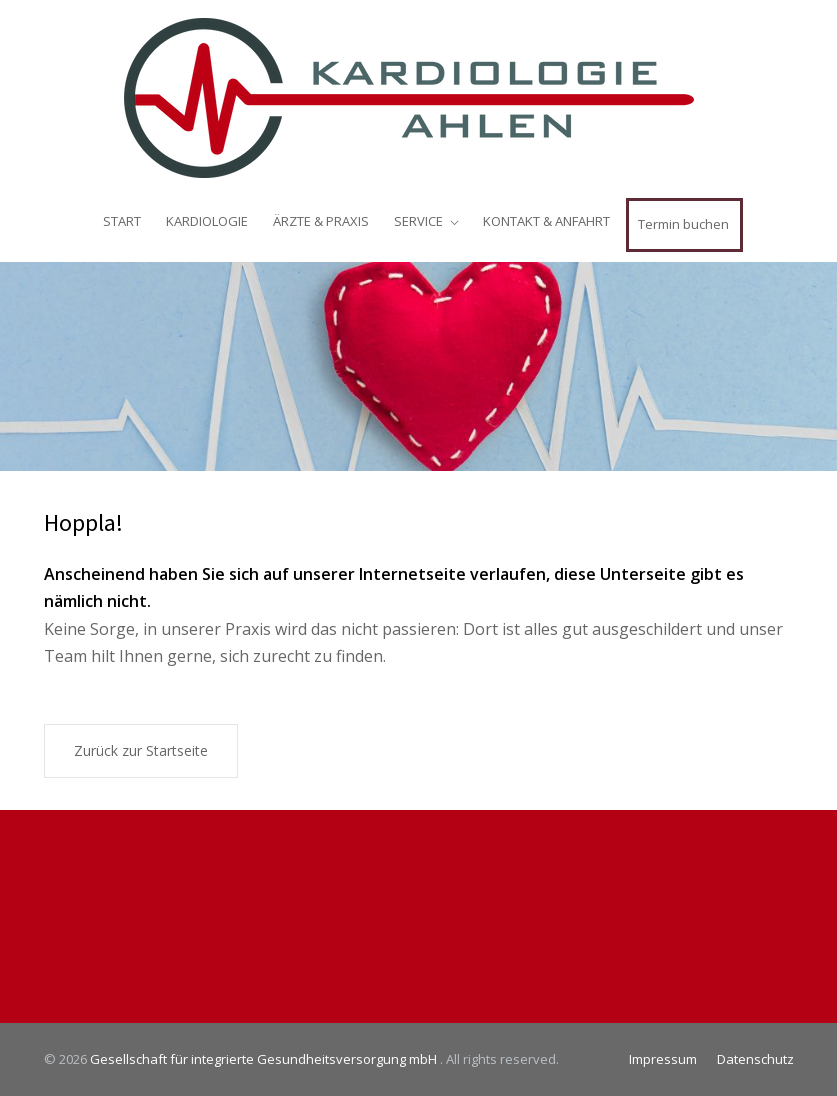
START (122, 221)
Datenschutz (755, 1059)
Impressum (663, 1059)
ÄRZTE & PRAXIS (321, 221)
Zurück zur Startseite (141, 750)
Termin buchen (683, 224)
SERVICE (418, 221)
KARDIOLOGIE (207, 221)
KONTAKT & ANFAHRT (546, 221)
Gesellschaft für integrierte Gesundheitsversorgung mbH (265, 1059)
